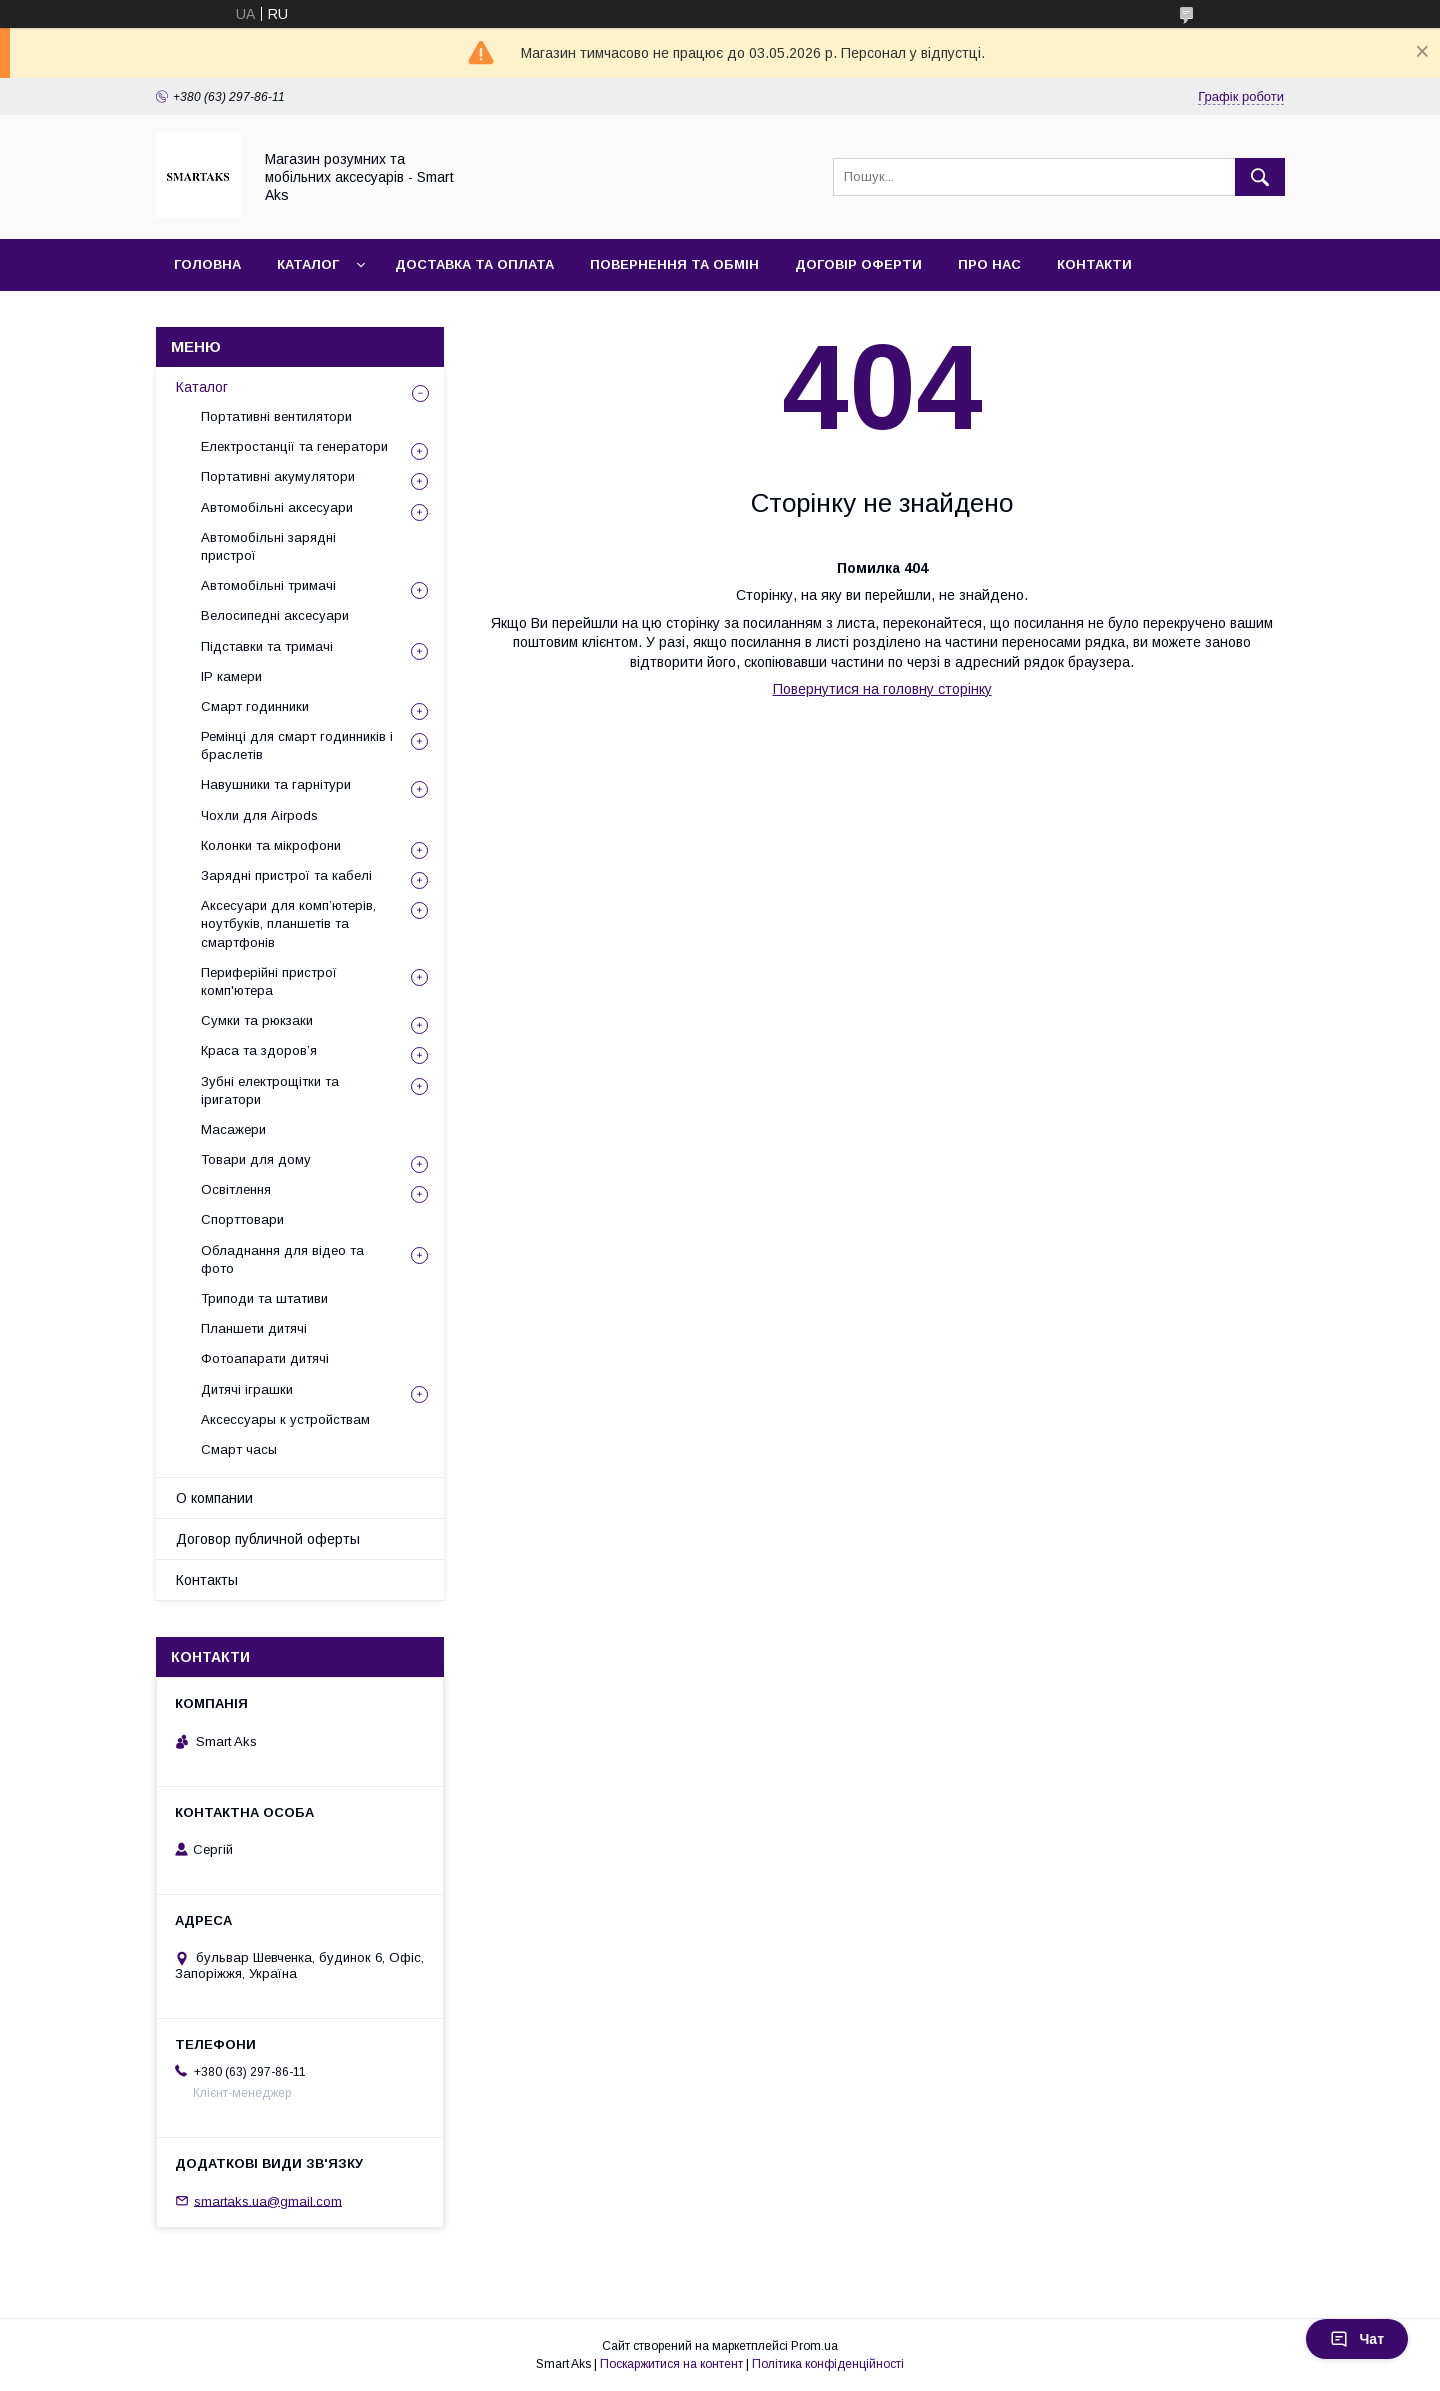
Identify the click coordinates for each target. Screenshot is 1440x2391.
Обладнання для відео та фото (282, 1259)
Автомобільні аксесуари (277, 507)
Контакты (207, 1580)
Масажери (233, 1129)
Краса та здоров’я (259, 1050)
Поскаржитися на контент (671, 2364)
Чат (1357, 2339)
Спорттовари (242, 1219)
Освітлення (236, 1189)
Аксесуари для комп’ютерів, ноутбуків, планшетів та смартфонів (288, 923)
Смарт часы (239, 1449)
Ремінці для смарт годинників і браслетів (297, 745)
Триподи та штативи (264, 1298)
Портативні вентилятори (276, 416)
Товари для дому (256, 1159)
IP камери (231, 676)
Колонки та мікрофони (271, 845)
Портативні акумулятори (278, 476)
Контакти (1094, 264)
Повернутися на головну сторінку (882, 689)
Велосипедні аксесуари (275, 615)
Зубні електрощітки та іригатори (270, 1090)
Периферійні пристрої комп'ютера (269, 981)
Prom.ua (814, 2346)
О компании (214, 1498)
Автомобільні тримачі (268, 585)
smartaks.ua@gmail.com (268, 2200)
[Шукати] (1260, 177)
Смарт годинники (255, 706)
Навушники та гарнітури (276, 784)
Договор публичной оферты (268, 1539)
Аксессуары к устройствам (285, 1419)
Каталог (308, 264)
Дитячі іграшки (247, 1389)
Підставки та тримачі (267, 646)
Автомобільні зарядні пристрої (268, 546)
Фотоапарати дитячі (265, 1358)
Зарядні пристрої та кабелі (286, 875)
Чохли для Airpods (259, 815)
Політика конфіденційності (828, 2364)
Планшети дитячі (254, 1328)
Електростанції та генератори (294, 446)
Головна (207, 264)
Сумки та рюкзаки (257, 1020)
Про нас (989, 264)
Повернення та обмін (674, 264)
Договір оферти (858, 264)
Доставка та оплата (474, 264)
